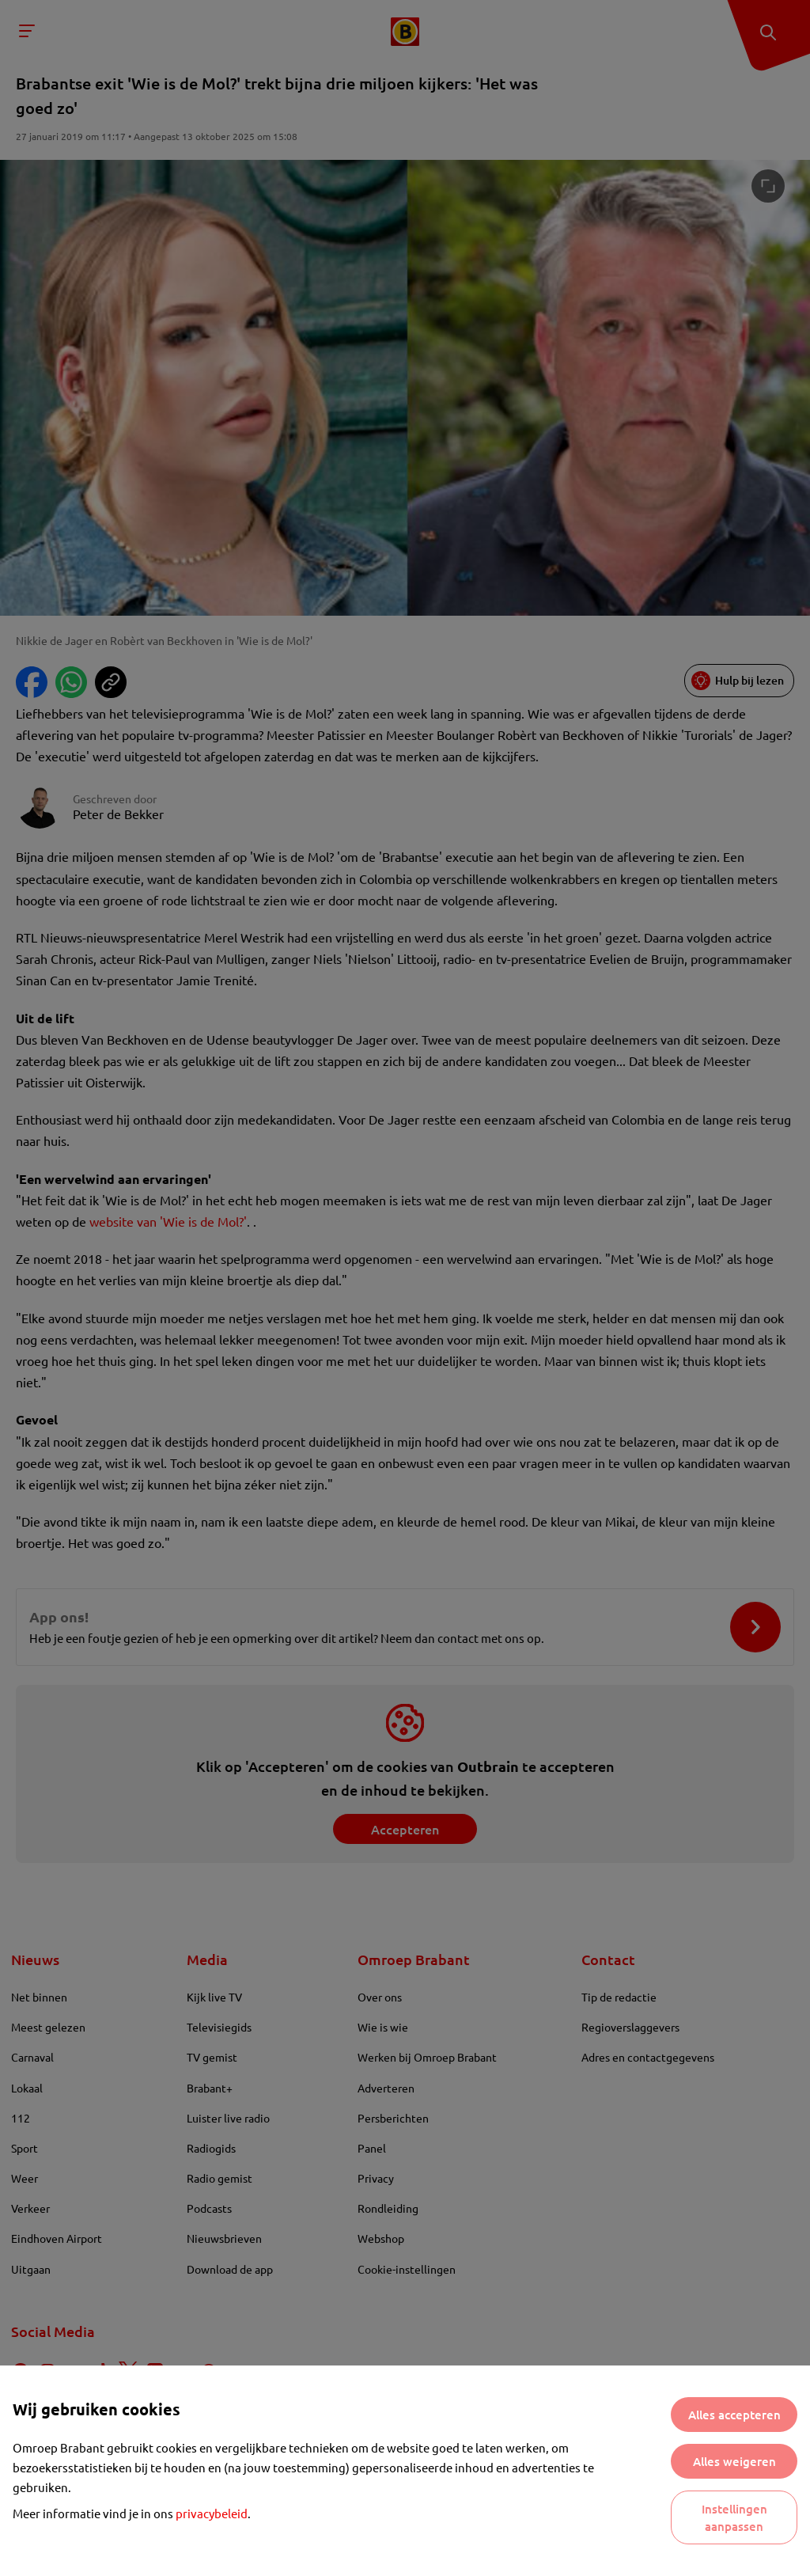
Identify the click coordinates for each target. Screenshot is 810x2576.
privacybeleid (212, 2513)
